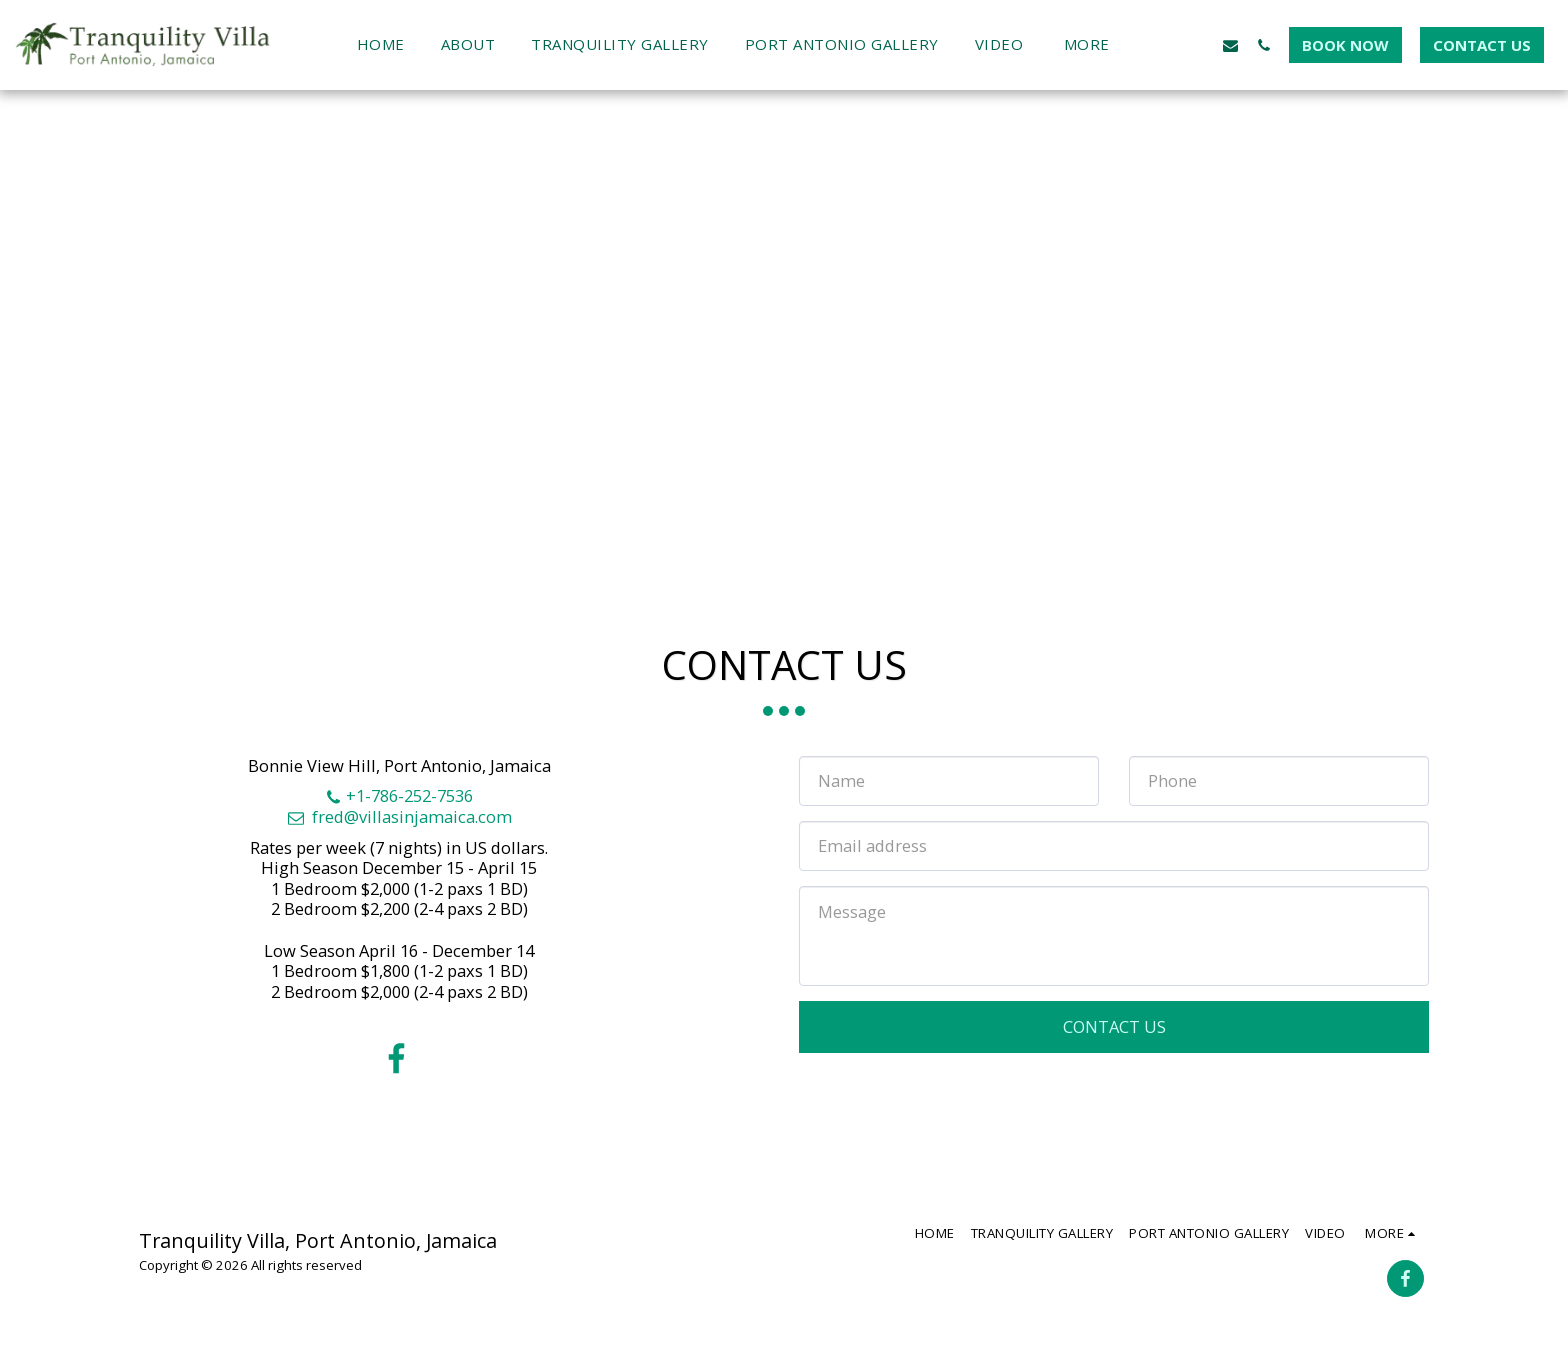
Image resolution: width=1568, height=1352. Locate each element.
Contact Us (1114, 1026)
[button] (1164, 45)
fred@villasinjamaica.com (399, 816)
